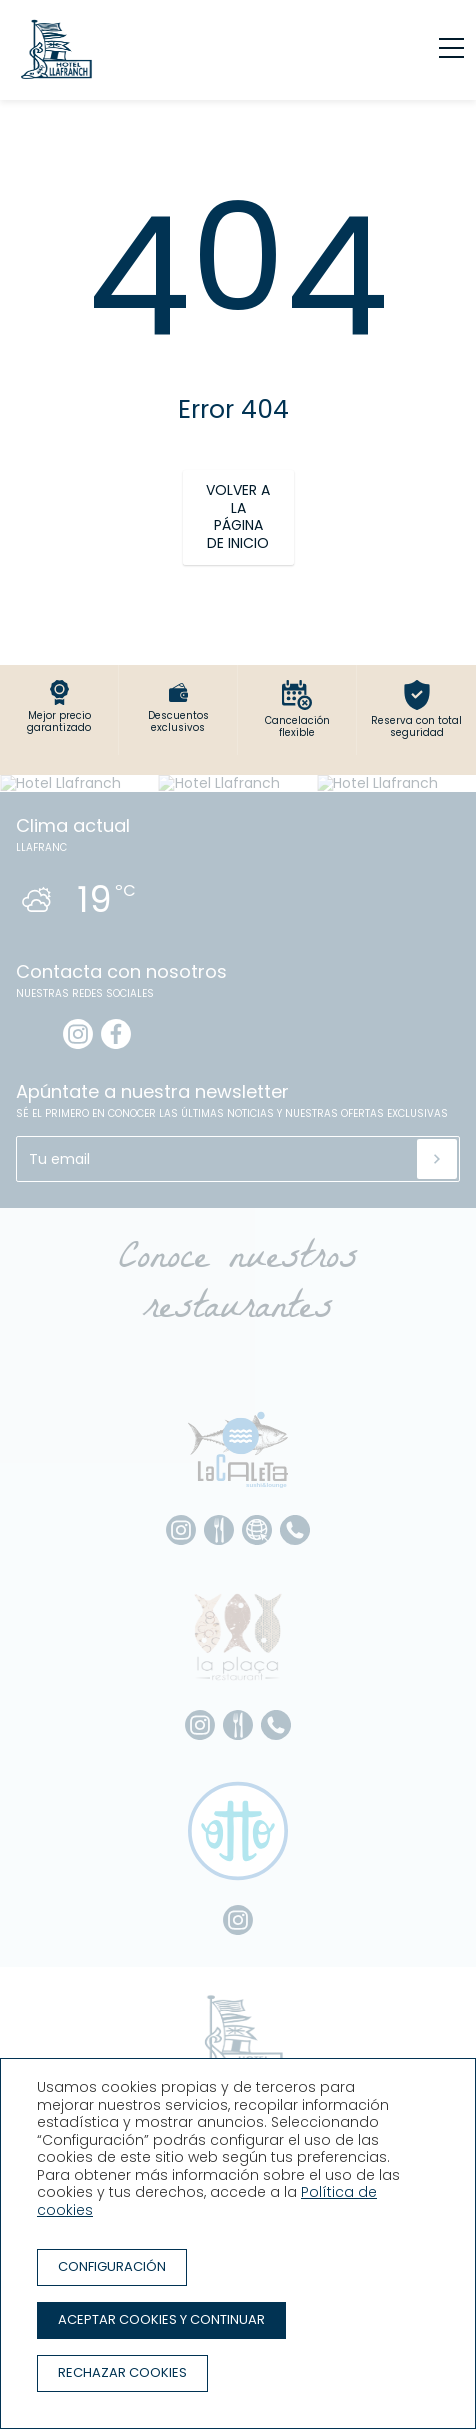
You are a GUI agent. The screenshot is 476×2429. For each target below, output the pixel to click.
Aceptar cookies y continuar (161, 2319)
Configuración (112, 2266)
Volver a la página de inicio (238, 516)
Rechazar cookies (122, 2372)
